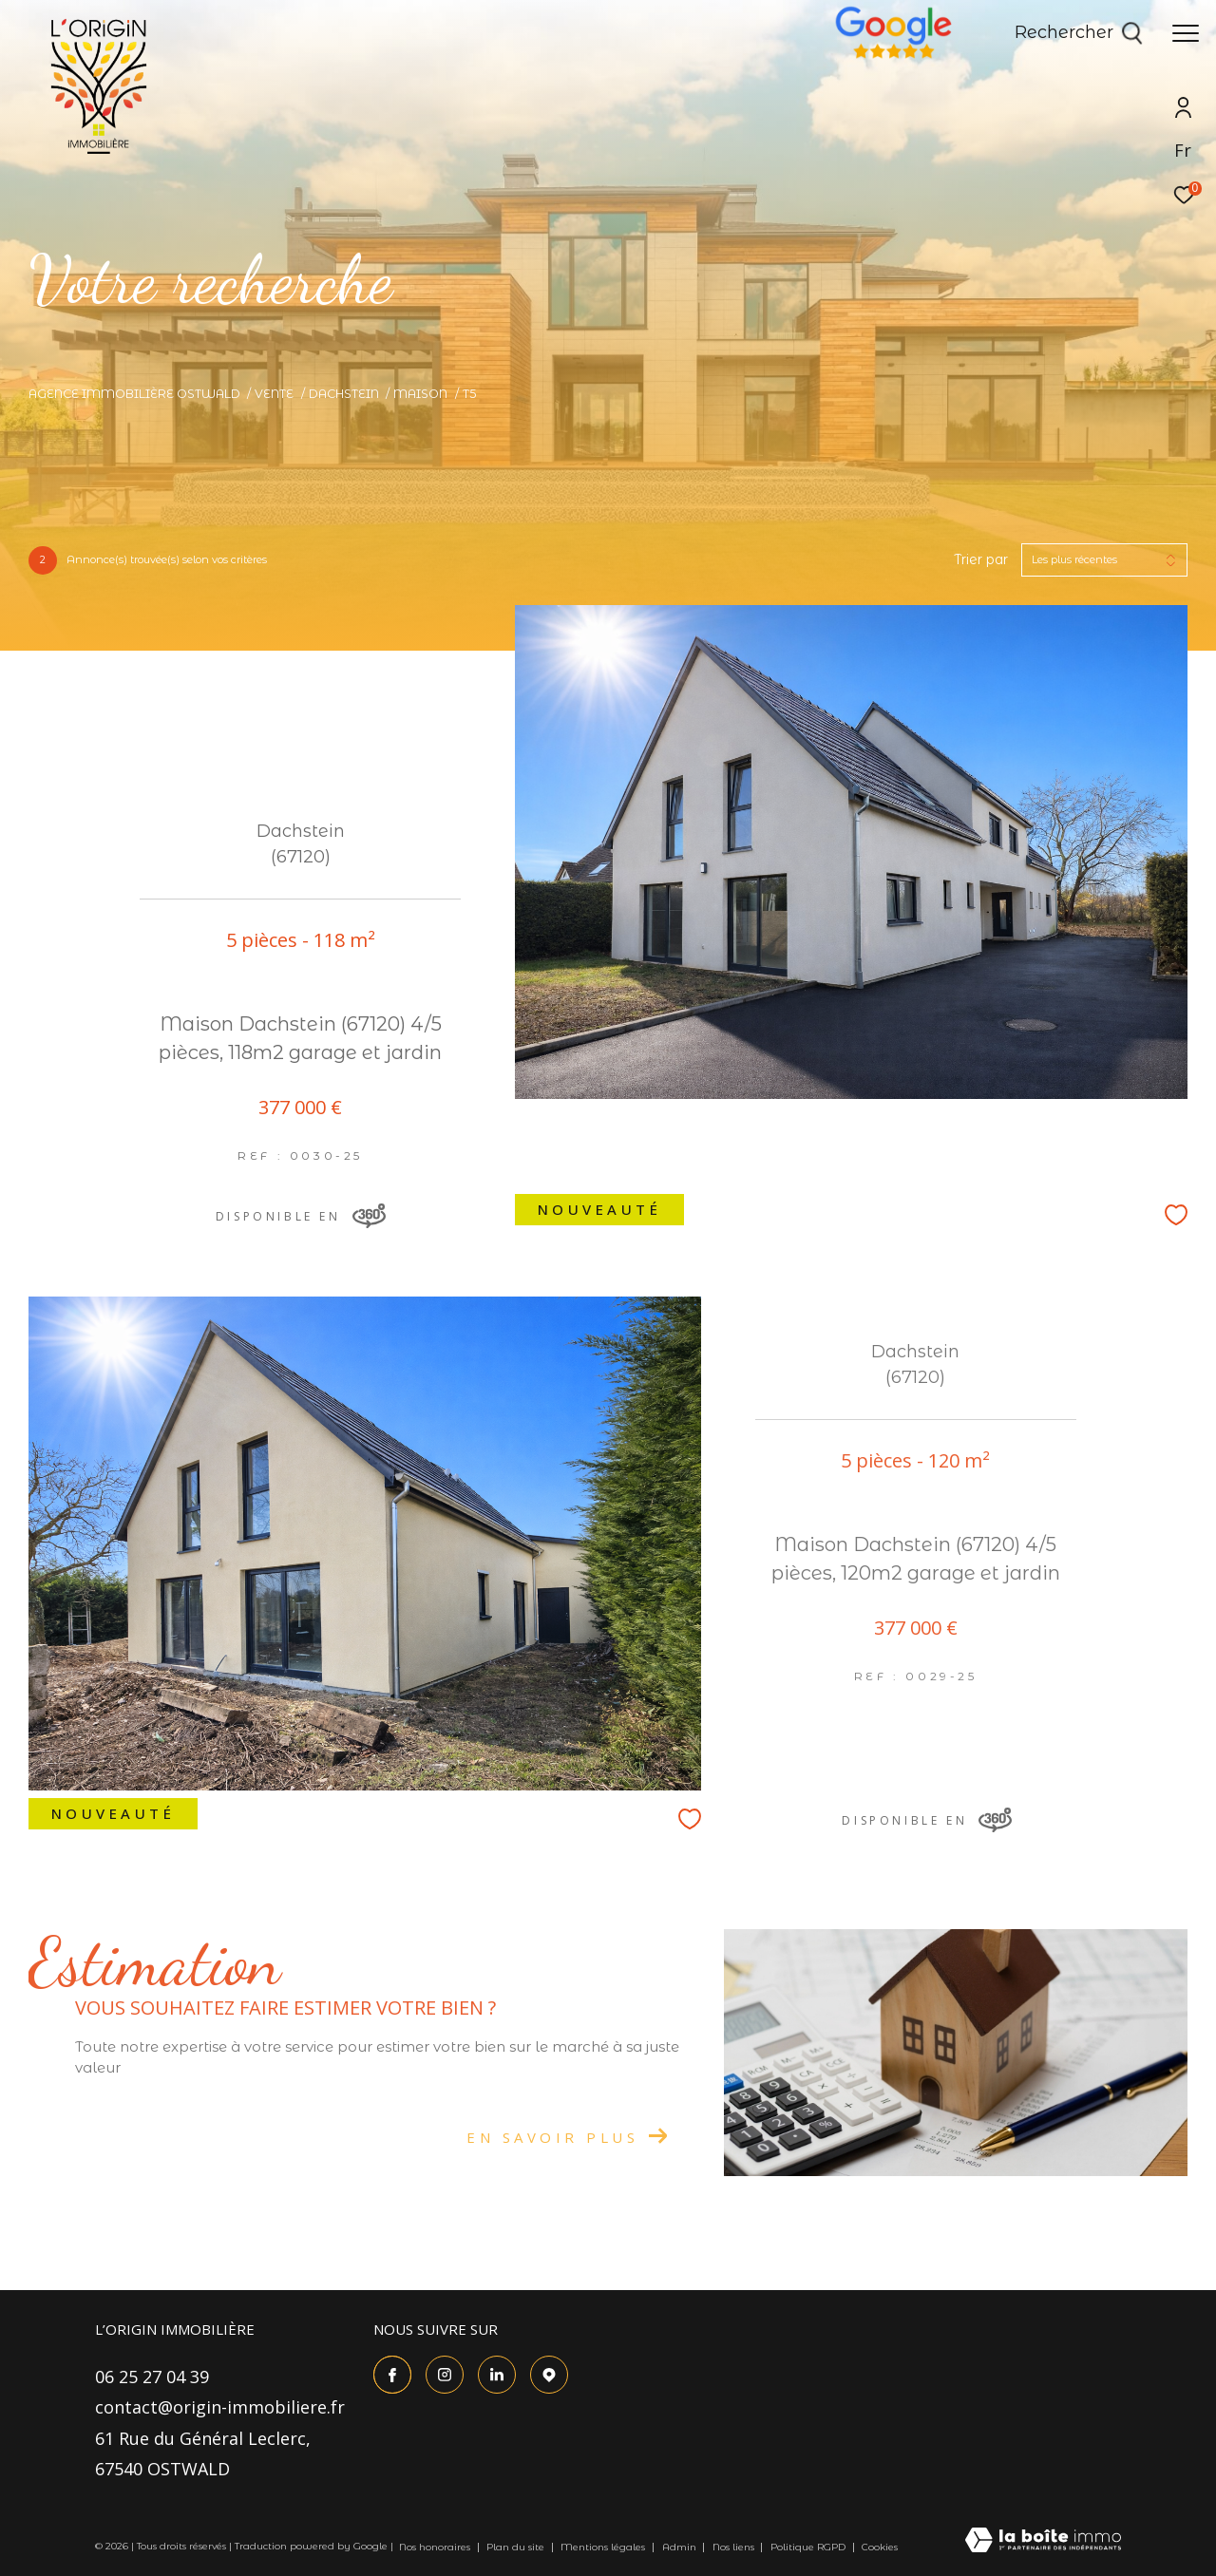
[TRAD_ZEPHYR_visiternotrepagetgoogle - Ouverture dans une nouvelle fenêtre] (549, 2375)
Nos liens (734, 2547)
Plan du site (516, 2547)
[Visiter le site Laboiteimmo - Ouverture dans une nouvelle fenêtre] (1043, 2541)
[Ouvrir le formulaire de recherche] (1079, 33)
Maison (420, 394)
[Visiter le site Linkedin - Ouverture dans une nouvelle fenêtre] (497, 2375)
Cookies (880, 2547)
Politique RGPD (808, 2547)
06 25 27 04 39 (152, 2376)
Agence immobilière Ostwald (134, 394)
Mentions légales (604, 2547)
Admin (680, 2547)
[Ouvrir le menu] (1185, 33)
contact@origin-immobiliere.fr (220, 2407)
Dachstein (344, 394)
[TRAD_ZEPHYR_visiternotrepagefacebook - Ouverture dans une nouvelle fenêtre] (392, 2375)
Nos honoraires (436, 2547)
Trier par (981, 560)
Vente (274, 394)
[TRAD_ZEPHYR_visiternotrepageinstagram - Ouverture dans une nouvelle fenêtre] (445, 2375)
